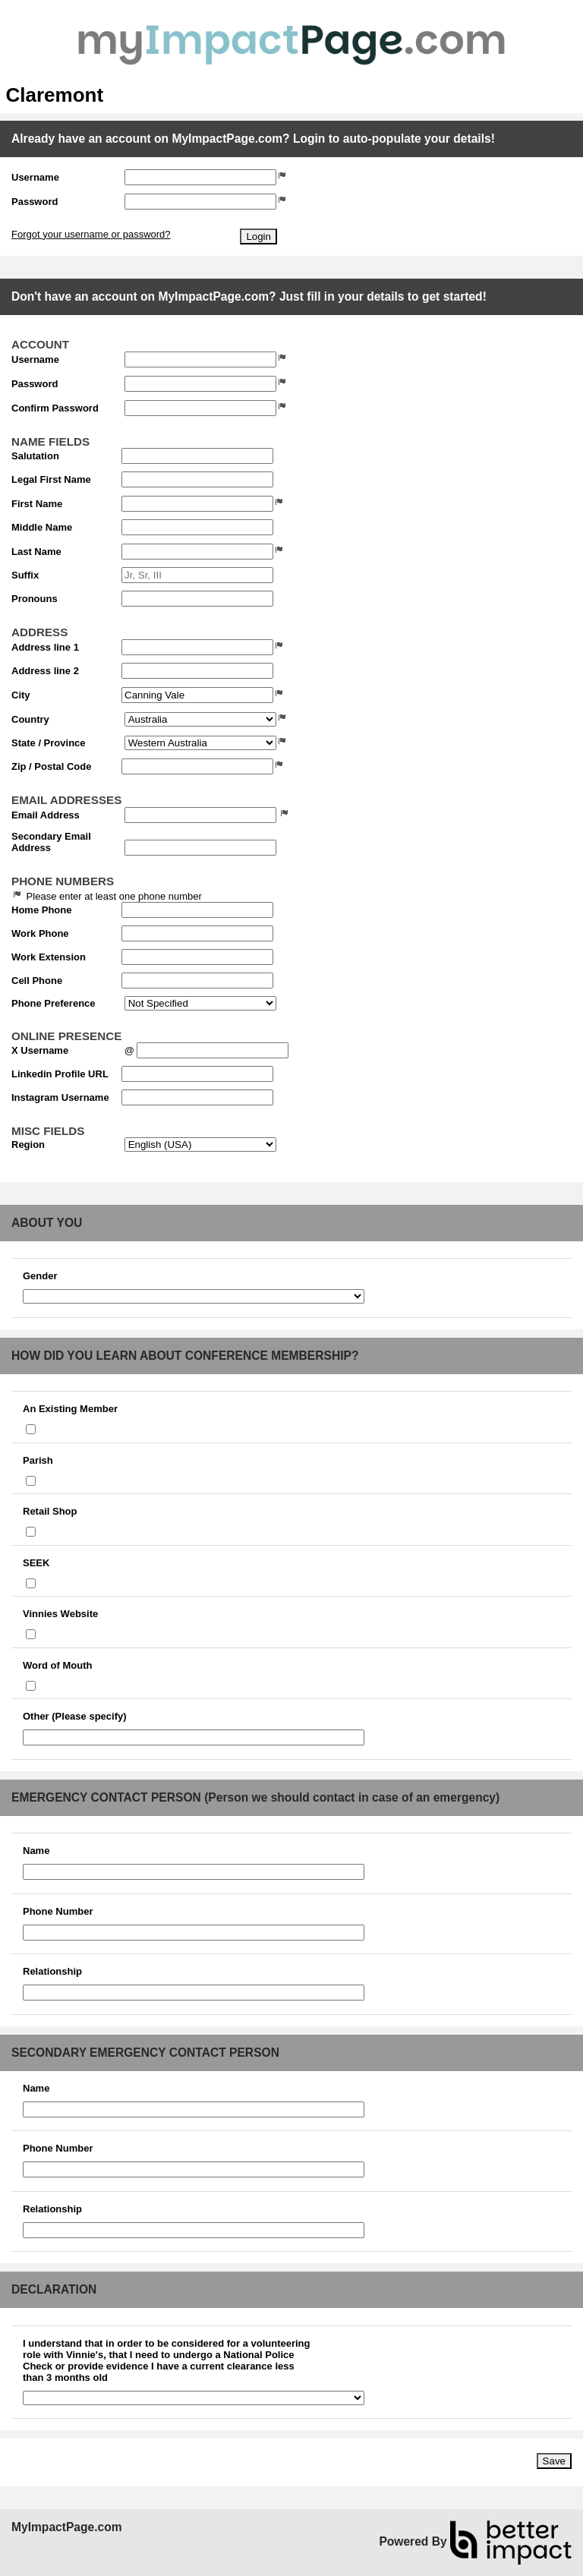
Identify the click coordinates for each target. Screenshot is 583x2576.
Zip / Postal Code (51, 766)
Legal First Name (51, 479)
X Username (39, 1050)
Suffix (25, 575)
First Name (36, 503)
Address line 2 (45, 670)
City (20, 695)
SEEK (36, 1563)
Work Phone (40, 933)
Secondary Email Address (51, 842)
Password (34, 201)
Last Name (36, 551)
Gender (40, 1276)
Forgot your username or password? (91, 234)
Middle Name (41, 527)
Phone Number (58, 1911)
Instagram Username (60, 1097)
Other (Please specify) (75, 1716)
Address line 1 (45, 647)
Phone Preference (53, 1003)
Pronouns (34, 598)
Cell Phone (36, 980)
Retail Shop (50, 1511)
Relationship (52, 1971)
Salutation (35, 456)
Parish (38, 1460)
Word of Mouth (57, 1665)
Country (30, 719)
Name (36, 1850)
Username (35, 177)
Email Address (45, 815)
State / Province (48, 743)
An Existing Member (70, 1408)
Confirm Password (55, 408)
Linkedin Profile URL (60, 1074)
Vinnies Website (60, 1613)
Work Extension (48, 957)
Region (28, 1144)
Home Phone (41, 910)
